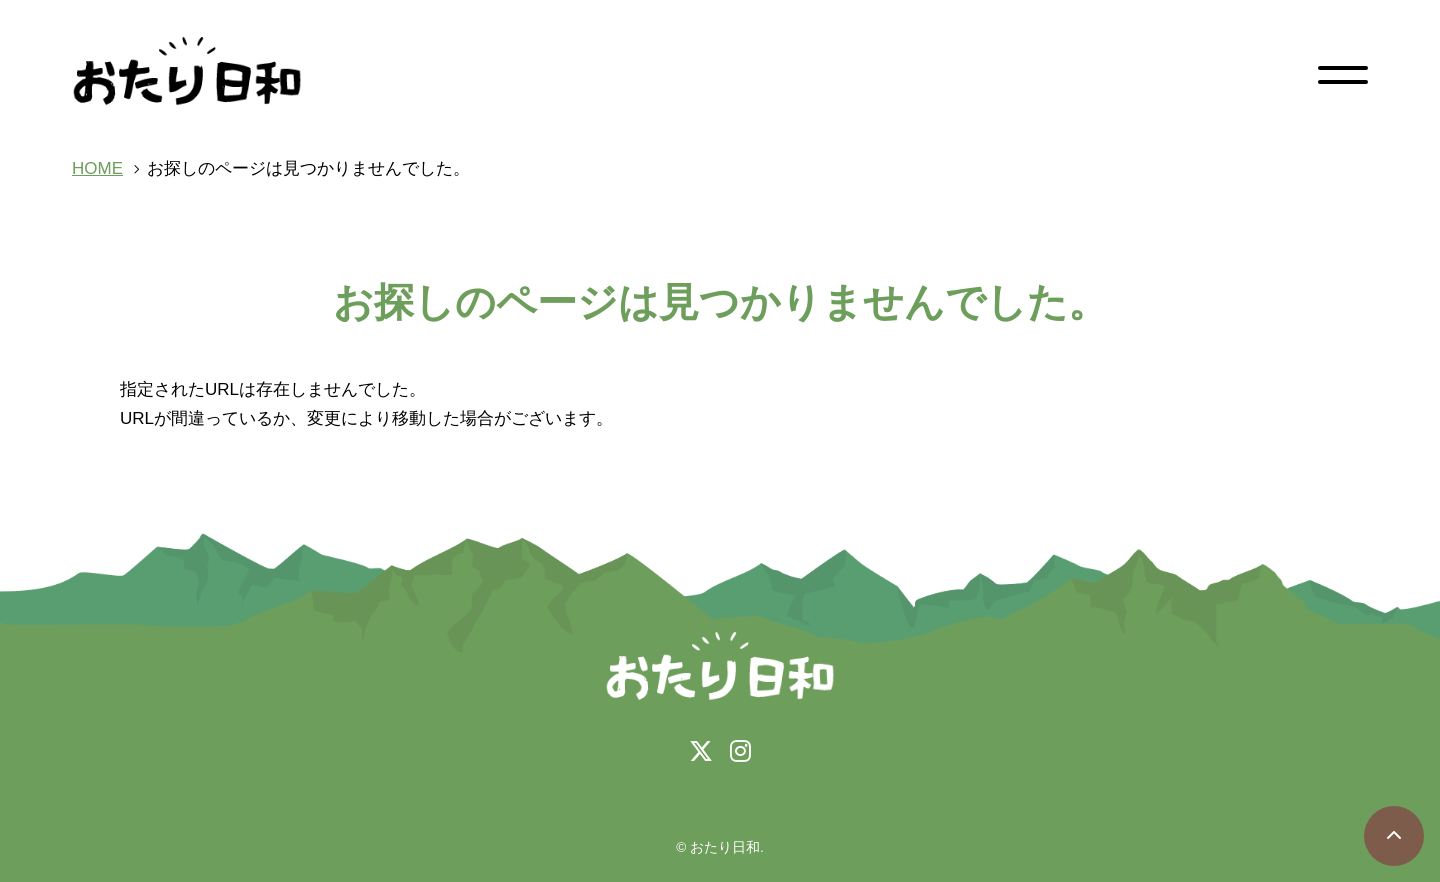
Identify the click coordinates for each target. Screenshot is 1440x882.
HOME (97, 168)
